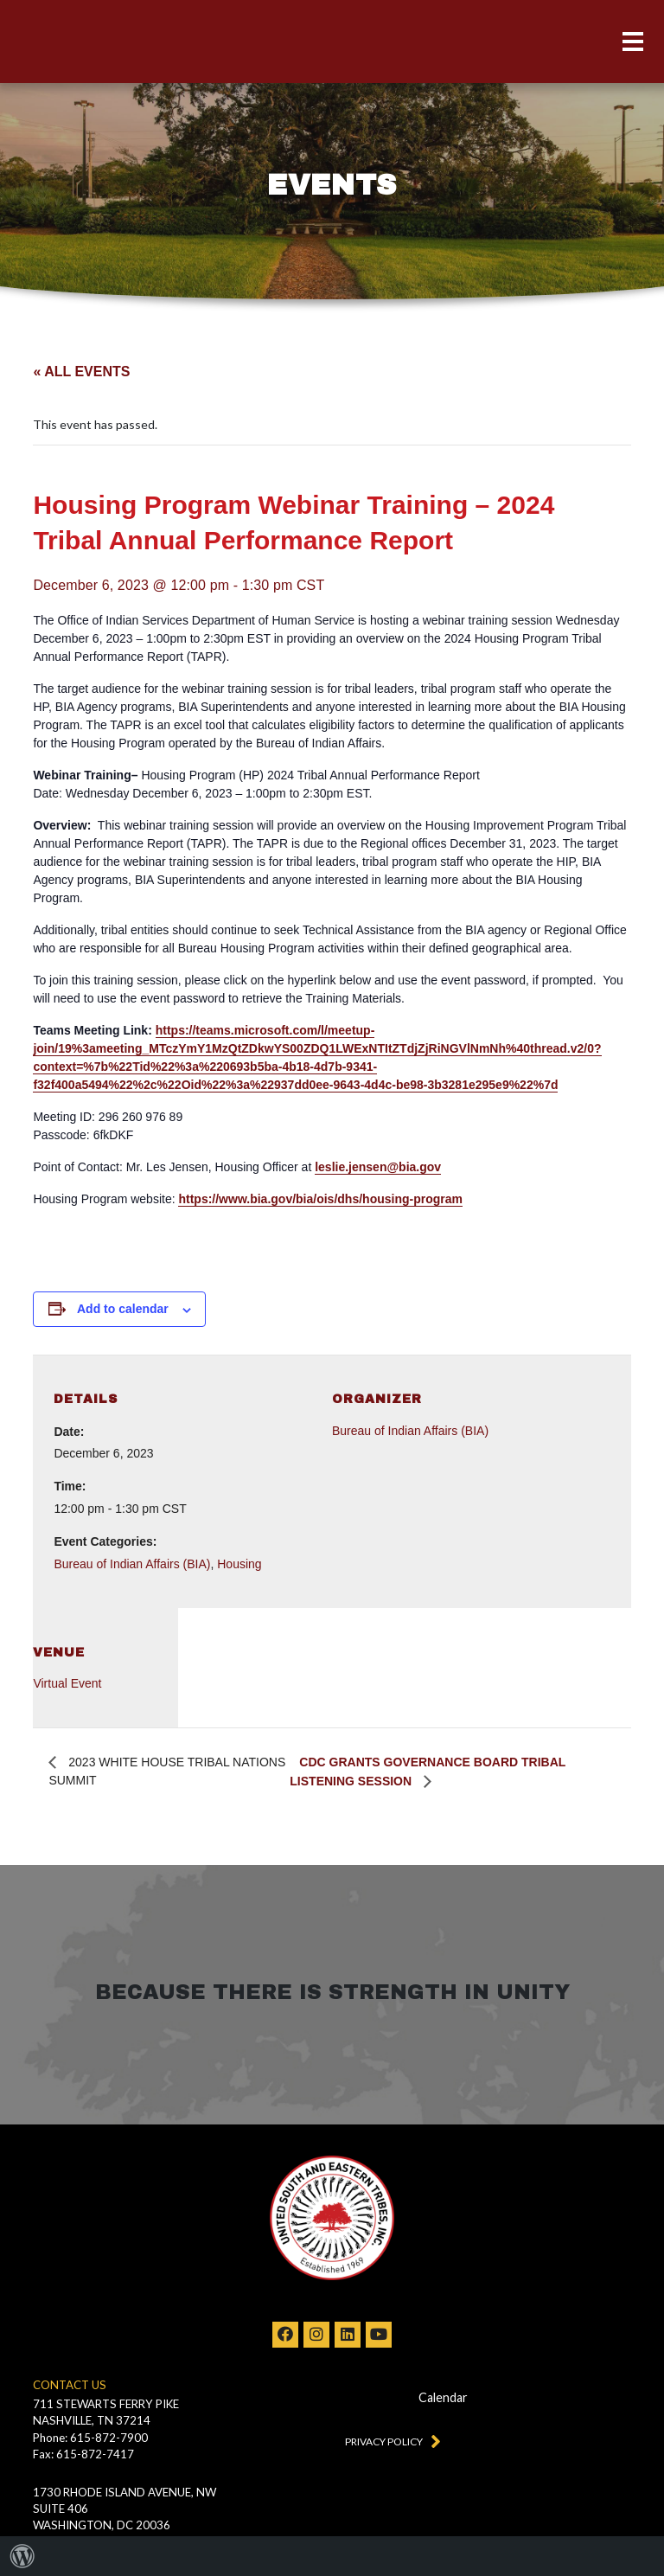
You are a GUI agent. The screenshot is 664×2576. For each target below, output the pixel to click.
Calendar (443, 2397)
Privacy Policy (389, 2440)
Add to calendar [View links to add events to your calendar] (123, 1309)
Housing (239, 1564)
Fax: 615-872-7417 (83, 2454)
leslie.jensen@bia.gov (378, 1167)
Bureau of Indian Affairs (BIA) (132, 1564)
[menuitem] (22, 2556)
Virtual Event (67, 1683)
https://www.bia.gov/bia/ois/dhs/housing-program (320, 1199)
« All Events (81, 371)
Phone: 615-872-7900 (90, 2438)
